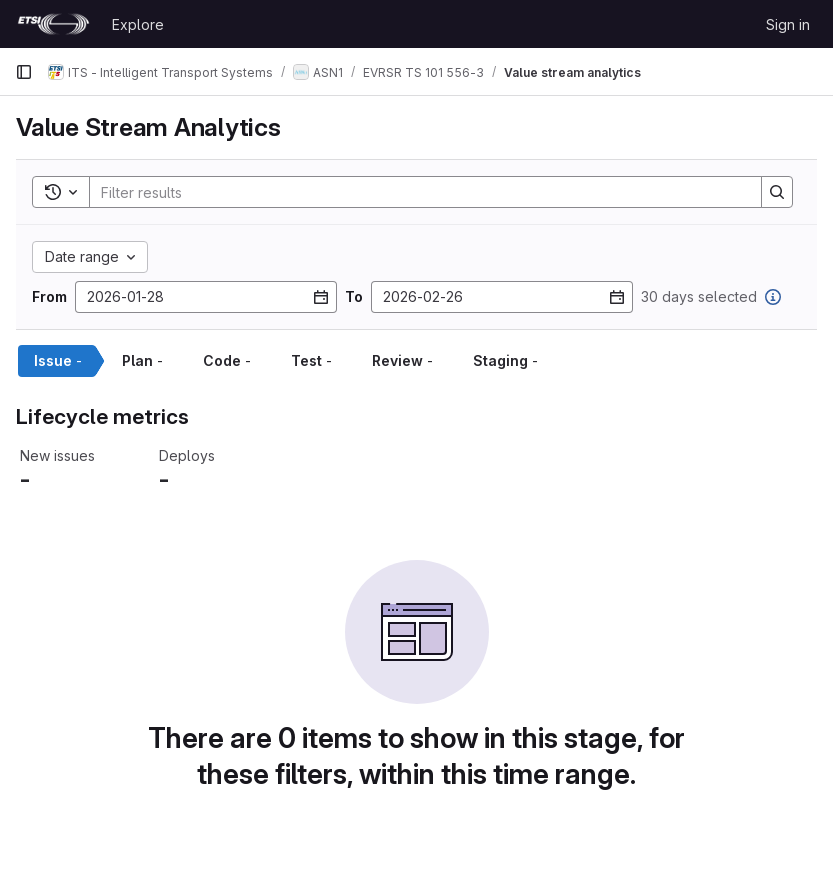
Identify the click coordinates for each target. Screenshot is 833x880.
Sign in (788, 24)
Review (402, 360)
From (49, 297)
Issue (58, 360)
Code (227, 360)
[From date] (206, 297)
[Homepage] (53, 24)
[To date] (502, 297)
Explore (138, 24)
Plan (142, 360)
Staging (505, 360)
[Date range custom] (90, 257)
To (354, 297)
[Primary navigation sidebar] (24, 72)
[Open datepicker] (321, 297)
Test (311, 360)
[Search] (415, 192)
